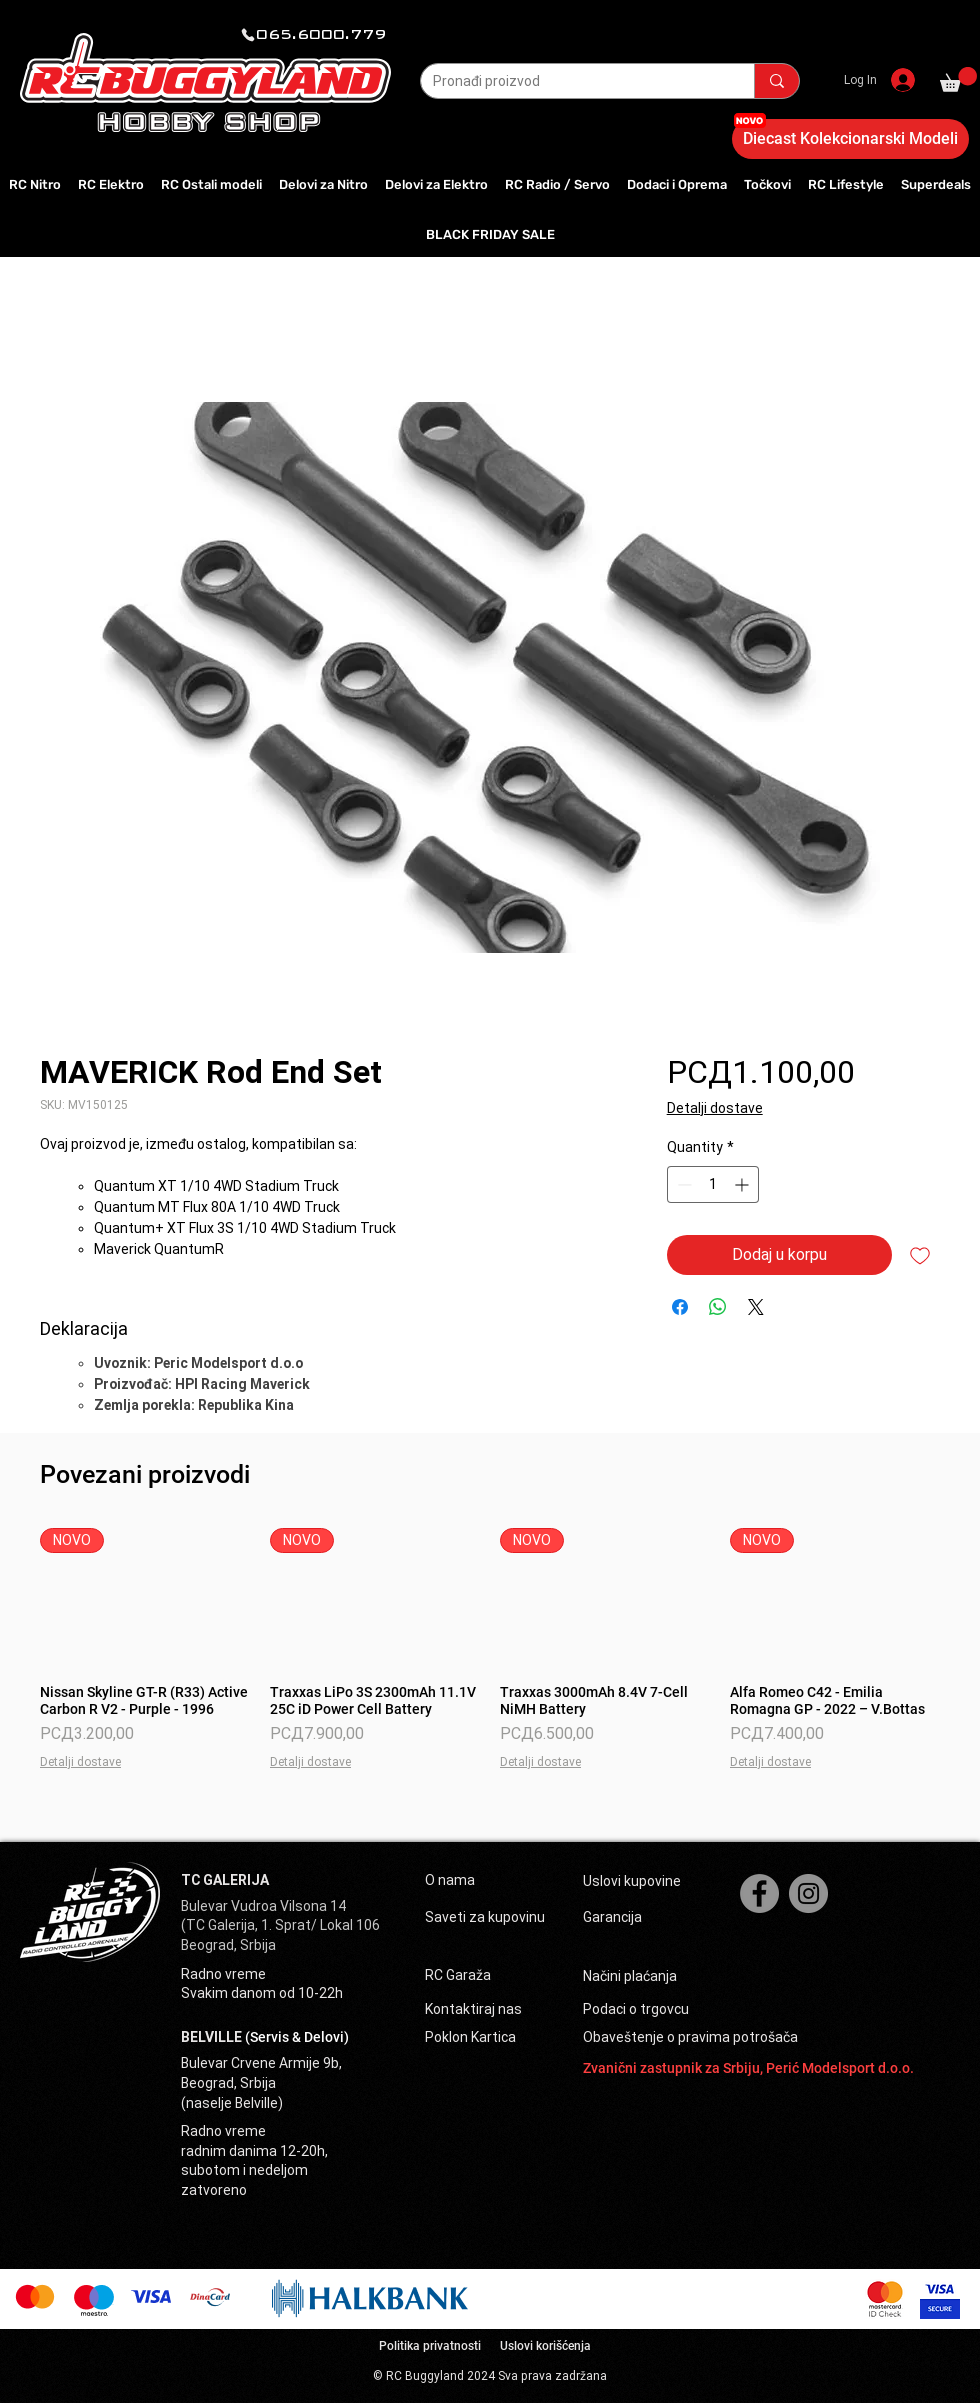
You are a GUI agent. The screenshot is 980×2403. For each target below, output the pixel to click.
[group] (490, 1649)
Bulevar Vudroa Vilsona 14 (263, 1906)
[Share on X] (756, 1307)
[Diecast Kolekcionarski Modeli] (850, 139)
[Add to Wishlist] (920, 1255)
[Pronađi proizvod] (572, 82)
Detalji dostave (715, 1108)
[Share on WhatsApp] (718, 1307)
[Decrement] (682, 1184)
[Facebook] (759, 1893)
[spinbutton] (713, 1184)
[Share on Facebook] (680, 1307)
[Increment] (743, 1184)
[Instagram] (808, 1893)
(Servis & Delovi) (297, 2037)
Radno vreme (223, 1974)
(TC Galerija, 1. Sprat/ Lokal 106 (280, 1925)
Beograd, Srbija (228, 1945)
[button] (958, 79)
